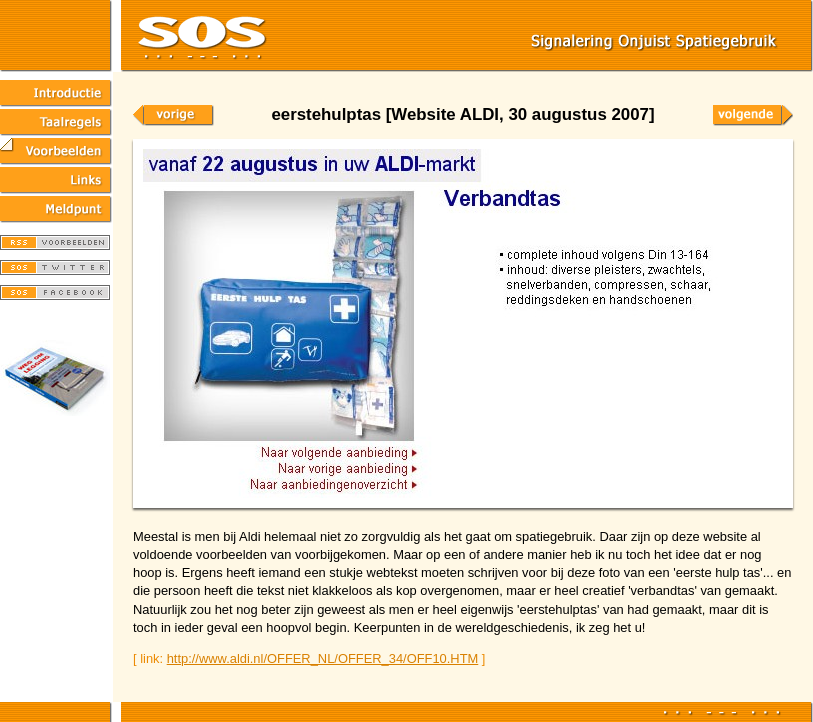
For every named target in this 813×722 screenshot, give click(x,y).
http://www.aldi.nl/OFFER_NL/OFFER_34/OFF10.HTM (323, 658)
